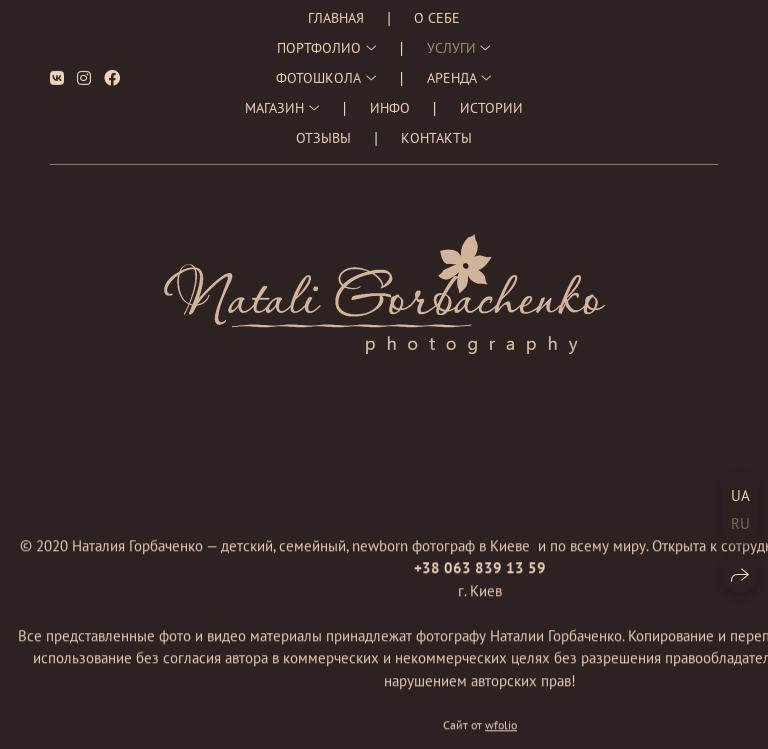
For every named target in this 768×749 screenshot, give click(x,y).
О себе (437, 12)
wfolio (501, 725)
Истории (491, 102)
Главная (336, 12)
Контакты (436, 132)
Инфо (390, 102)
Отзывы (323, 132)
